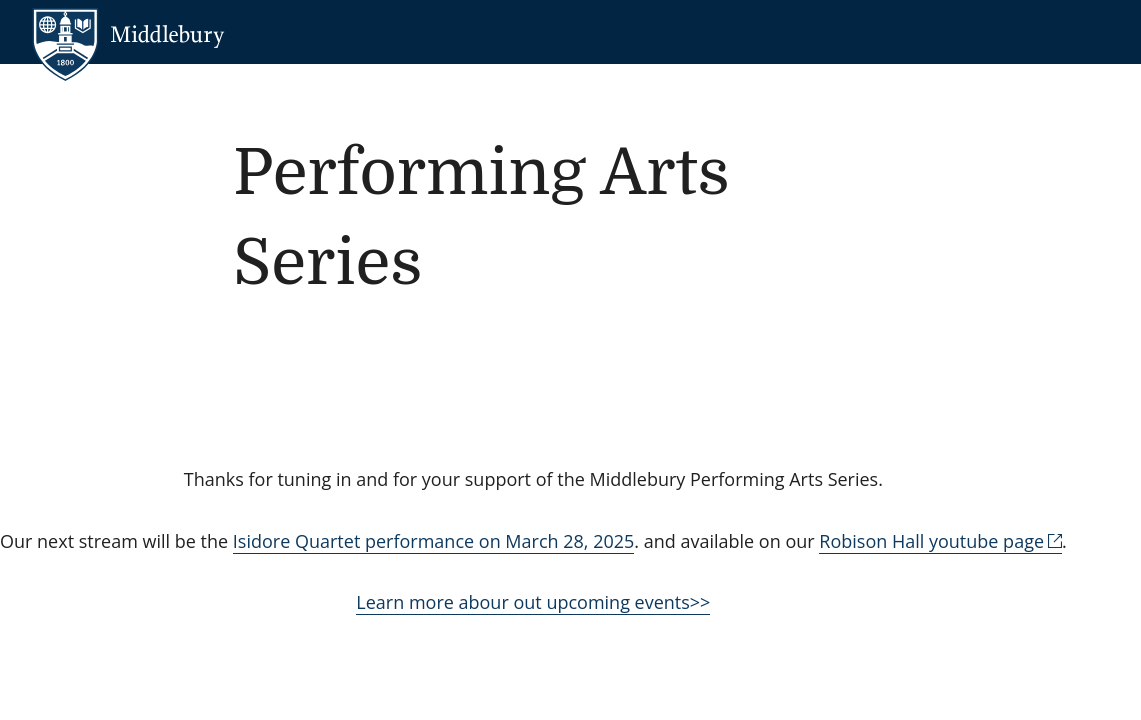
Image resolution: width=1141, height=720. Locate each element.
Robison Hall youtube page (931, 541)
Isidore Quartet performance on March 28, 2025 (433, 541)
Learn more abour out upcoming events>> (533, 602)
